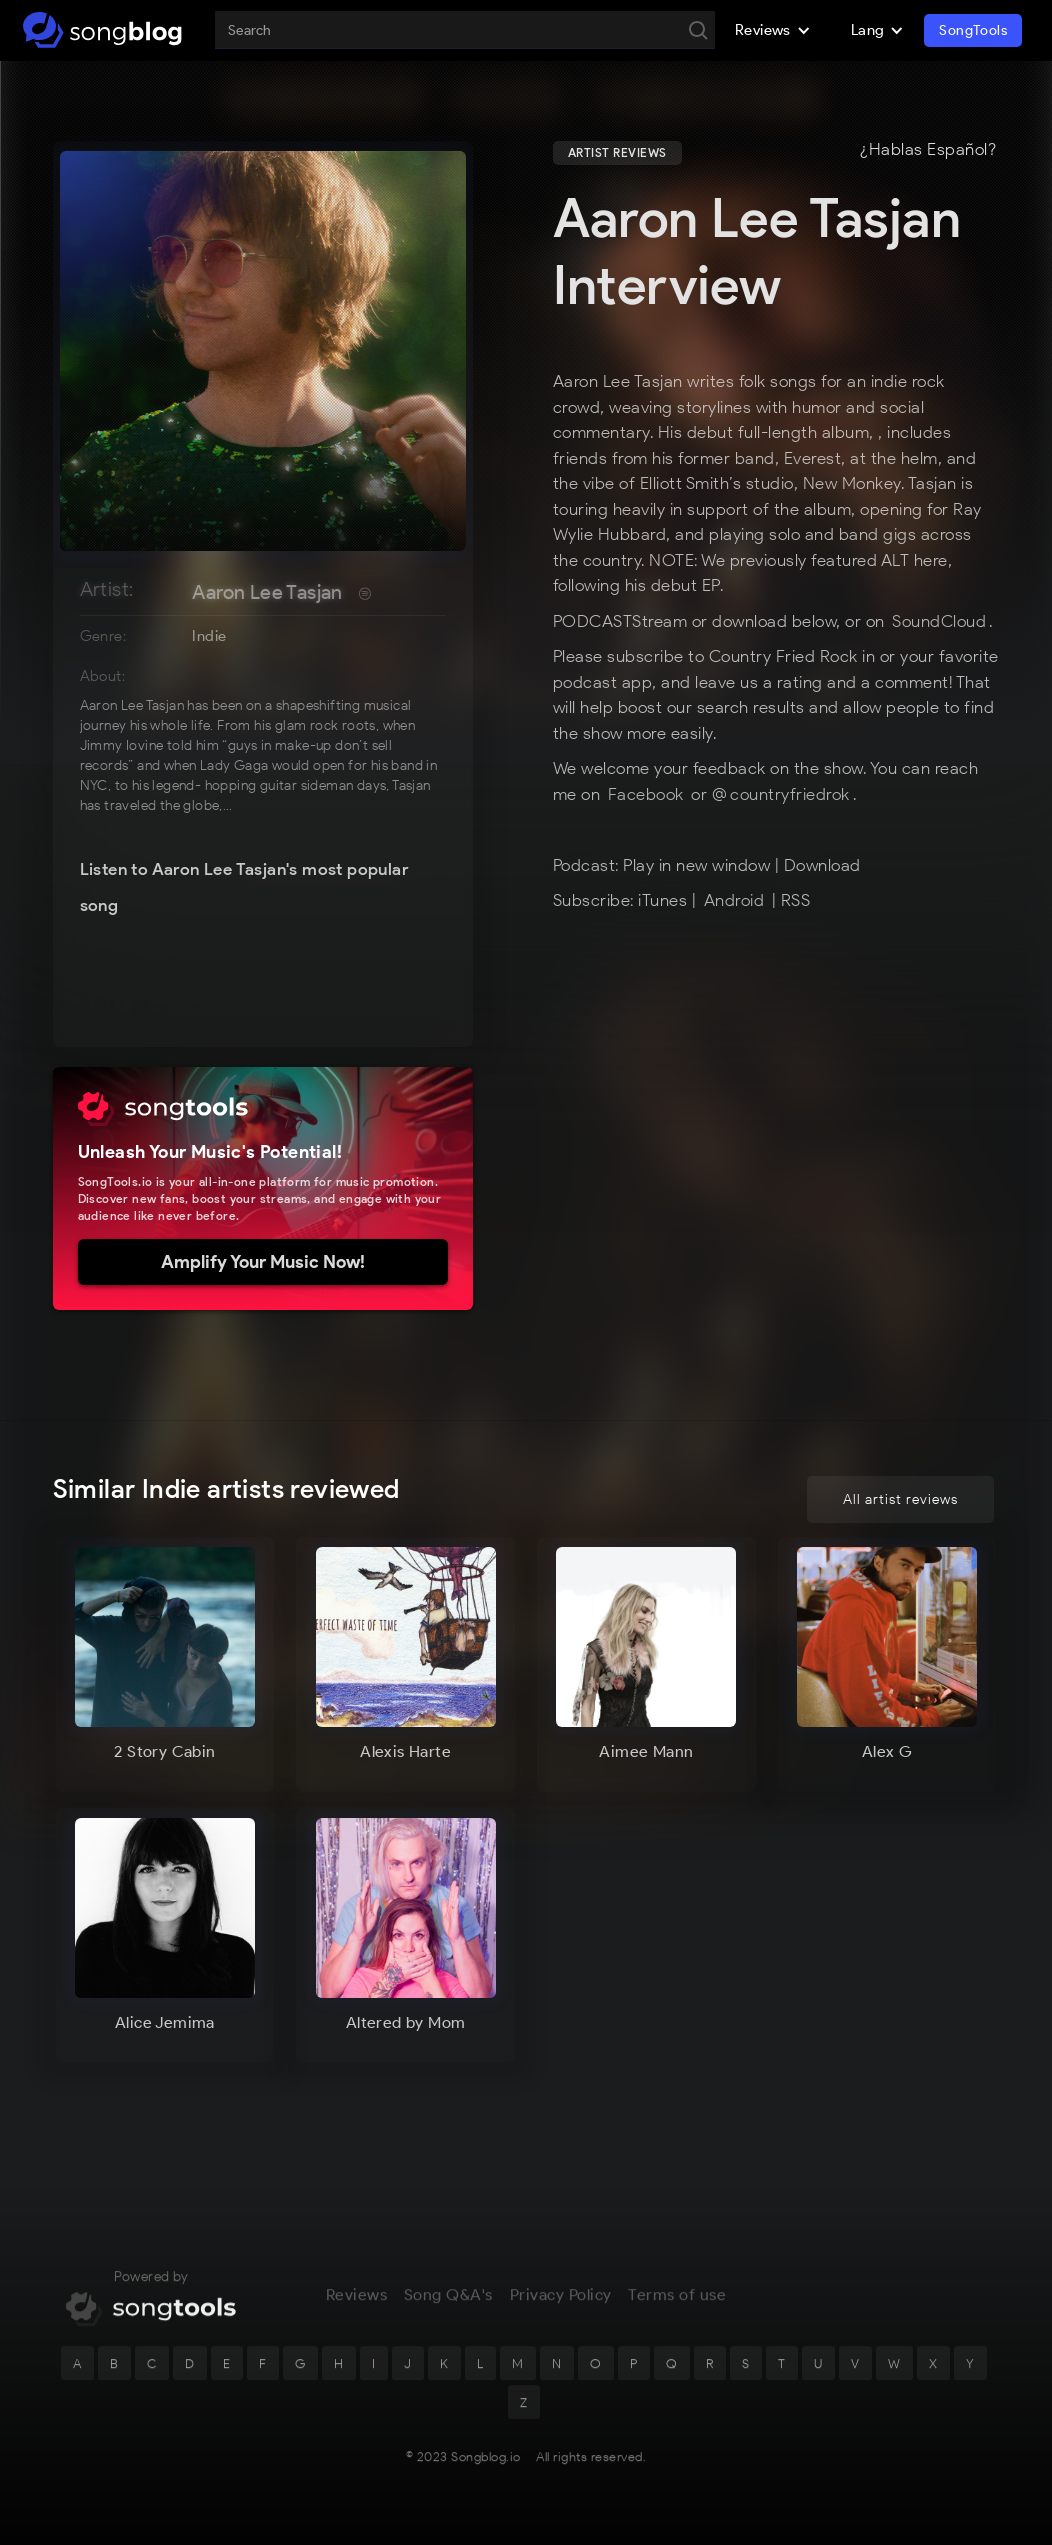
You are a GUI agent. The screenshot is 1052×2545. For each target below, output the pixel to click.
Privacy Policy (561, 2310)
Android (734, 900)
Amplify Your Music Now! (263, 1262)
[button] (773, 30)
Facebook (648, 794)
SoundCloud (939, 621)
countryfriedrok (790, 794)
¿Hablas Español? (928, 150)
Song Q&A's (448, 2310)
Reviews (357, 2310)
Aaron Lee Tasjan (267, 592)
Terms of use (677, 2310)
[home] (102, 30)
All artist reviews (900, 1499)
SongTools (973, 30)
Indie (209, 636)
